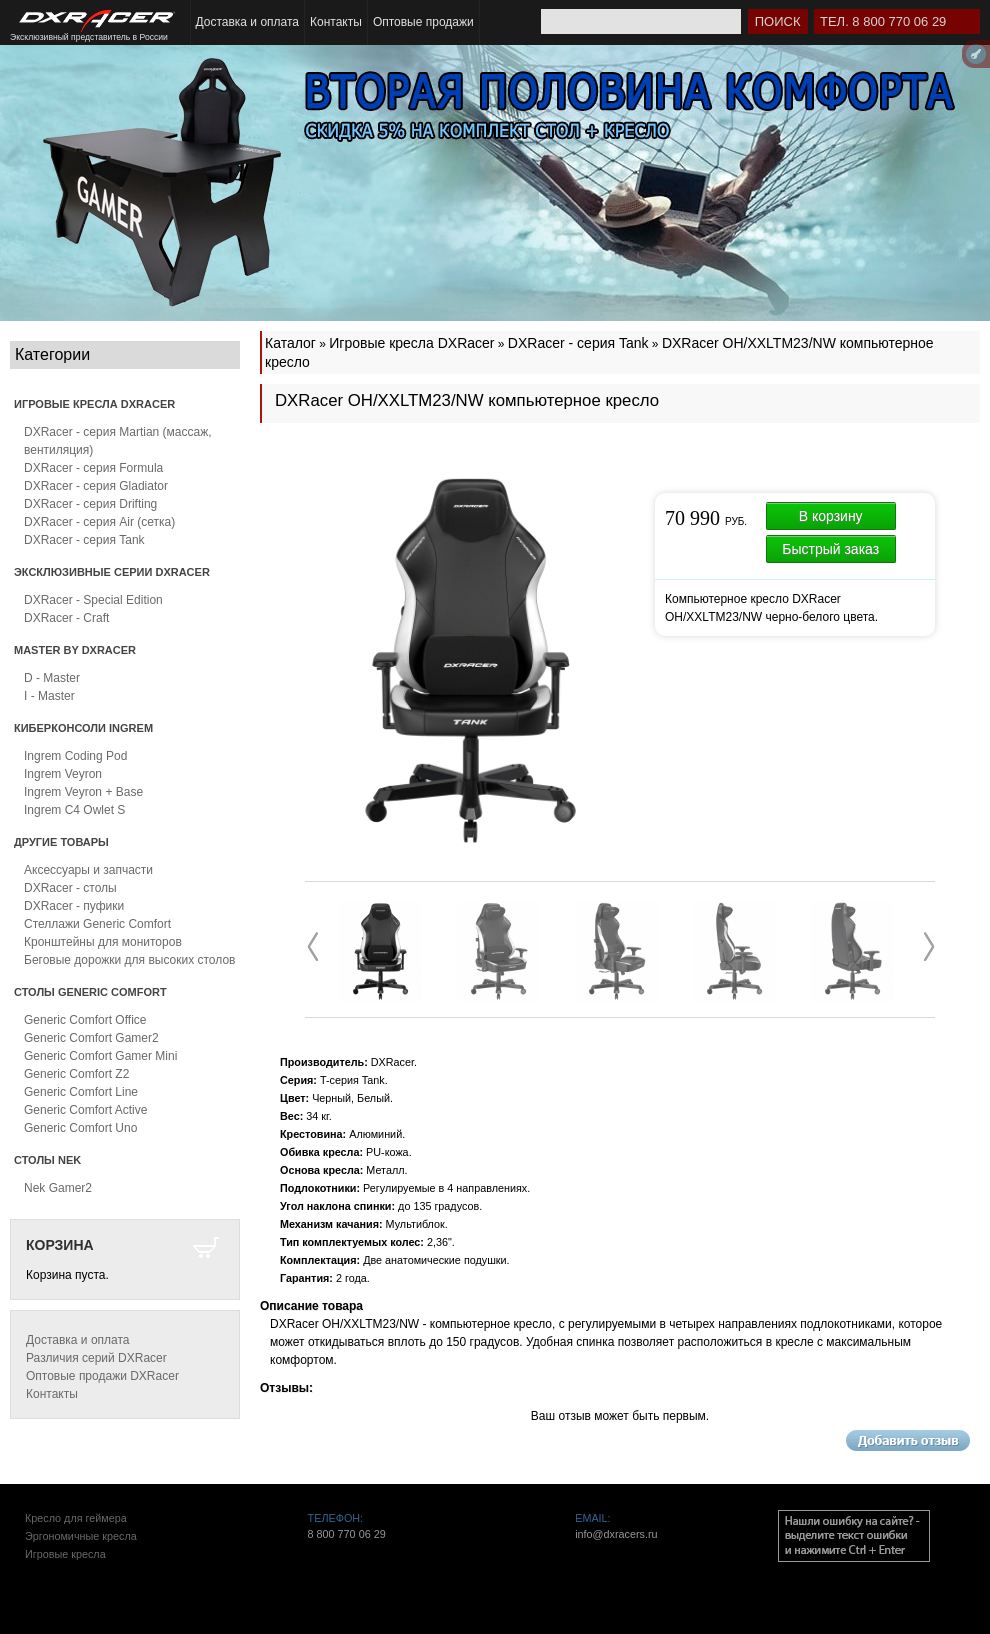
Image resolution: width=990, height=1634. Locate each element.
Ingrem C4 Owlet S (74, 810)
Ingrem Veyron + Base (83, 792)
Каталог (290, 343)
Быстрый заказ (830, 549)
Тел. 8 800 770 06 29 (883, 21)
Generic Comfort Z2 (76, 1074)
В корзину (831, 516)
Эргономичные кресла (81, 1536)
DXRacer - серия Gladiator (96, 486)
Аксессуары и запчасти (88, 870)
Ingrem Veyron (63, 774)
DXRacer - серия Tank (84, 540)
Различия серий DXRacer (96, 1358)
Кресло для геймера (76, 1518)
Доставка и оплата (248, 22)
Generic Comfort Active (85, 1110)
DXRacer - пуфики (74, 906)
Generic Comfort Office (85, 1020)
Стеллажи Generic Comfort (97, 924)
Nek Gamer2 (58, 1188)
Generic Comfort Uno (80, 1128)
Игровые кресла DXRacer (411, 343)
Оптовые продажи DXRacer (102, 1376)
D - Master (52, 678)
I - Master (49, 696)
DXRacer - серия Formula (93, 468)
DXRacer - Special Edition (93, 600)
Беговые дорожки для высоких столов (129, 960)
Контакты (336, 22)
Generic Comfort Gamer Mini (100, 1056)
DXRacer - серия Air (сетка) (99, 522)
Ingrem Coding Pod (75, 756)
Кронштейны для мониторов (103, 942)
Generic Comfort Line (81, 1092)
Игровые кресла (65, 1554)
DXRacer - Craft (66, 618)
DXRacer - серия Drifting (90, 504)
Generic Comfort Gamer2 (91, 1038)
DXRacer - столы (70, 888)
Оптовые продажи (423, 22)
